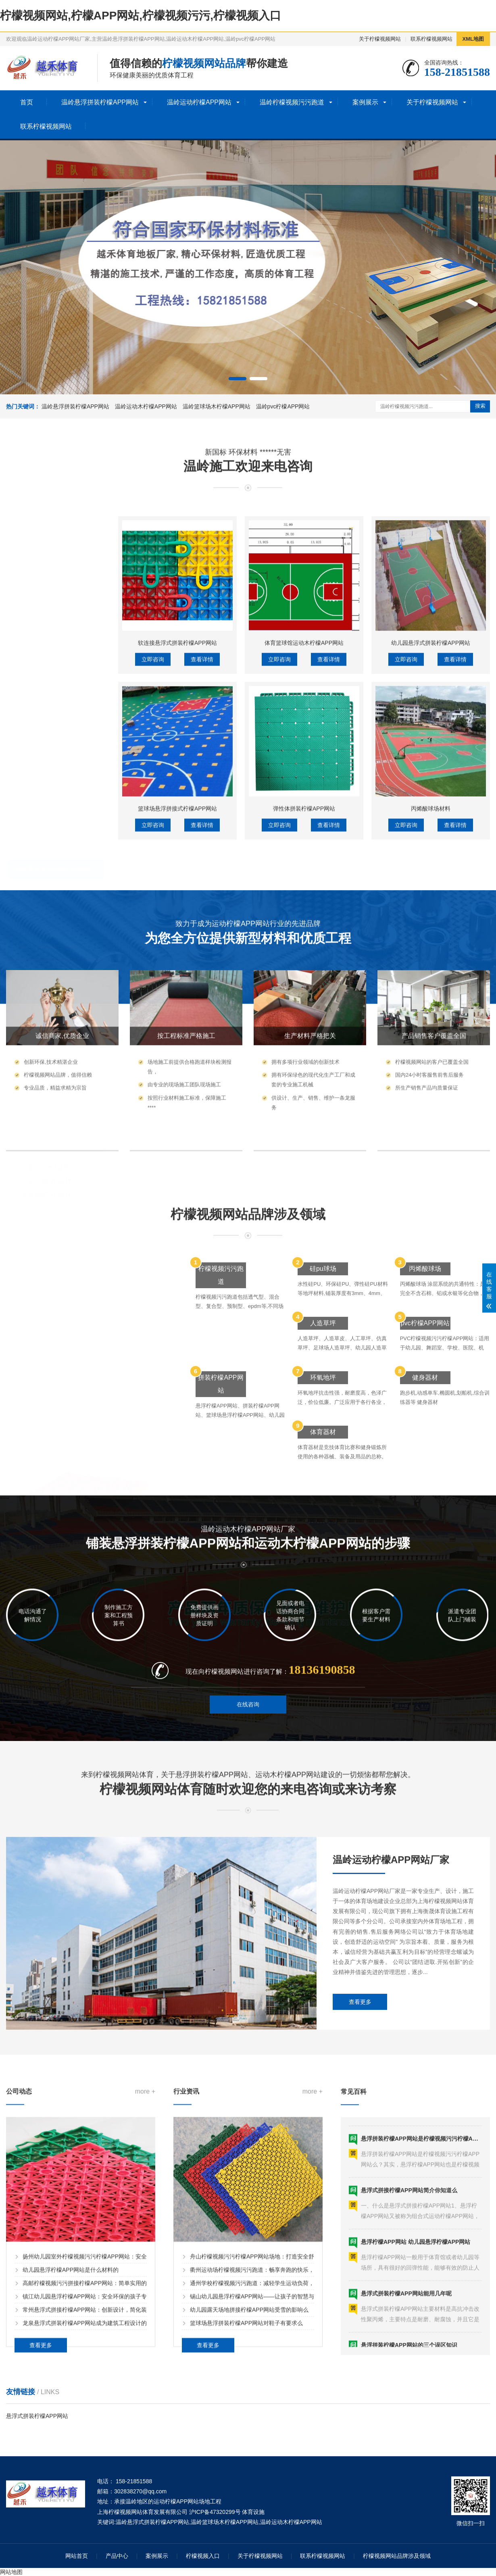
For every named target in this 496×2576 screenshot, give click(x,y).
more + (145, 2289)
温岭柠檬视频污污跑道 (292, 102)
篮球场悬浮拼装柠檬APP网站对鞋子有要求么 (246, 2521)
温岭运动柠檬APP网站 (199, 102)
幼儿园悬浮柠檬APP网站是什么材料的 (71, 2468)
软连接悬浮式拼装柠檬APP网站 (177, 889)
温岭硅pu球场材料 (46, 1093)
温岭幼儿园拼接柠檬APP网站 (59, 819)
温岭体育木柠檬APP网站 (54, 924)
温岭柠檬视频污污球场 (46, 1067)
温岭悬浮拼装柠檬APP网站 (100, 102)
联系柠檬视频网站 (431, 39)
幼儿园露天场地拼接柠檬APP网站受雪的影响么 (249, 2508)
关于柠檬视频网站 (380, 39)
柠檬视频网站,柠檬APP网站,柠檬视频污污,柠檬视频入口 (140, 15)
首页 (26, 102)
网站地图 (11, 2572)
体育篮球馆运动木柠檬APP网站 (304, 889)
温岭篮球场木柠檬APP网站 (216, 406)
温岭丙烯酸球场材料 (48, 1106)
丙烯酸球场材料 (430, 1055)
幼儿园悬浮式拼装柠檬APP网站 (430, 889)
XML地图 (473, 39)
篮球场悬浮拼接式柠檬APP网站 (177, 1055)
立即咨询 (153, 906)
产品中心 (117, 2556)
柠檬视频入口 (203, 2556)
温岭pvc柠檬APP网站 (283, 406)
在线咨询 (248, 1744)
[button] (237, 378)
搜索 (480, 406)
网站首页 (76, 2556)
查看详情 (202, 906)
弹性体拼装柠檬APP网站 (304, 1055)
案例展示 (365, 102)
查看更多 (360, 2148)
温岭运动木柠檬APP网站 (146, 406)
